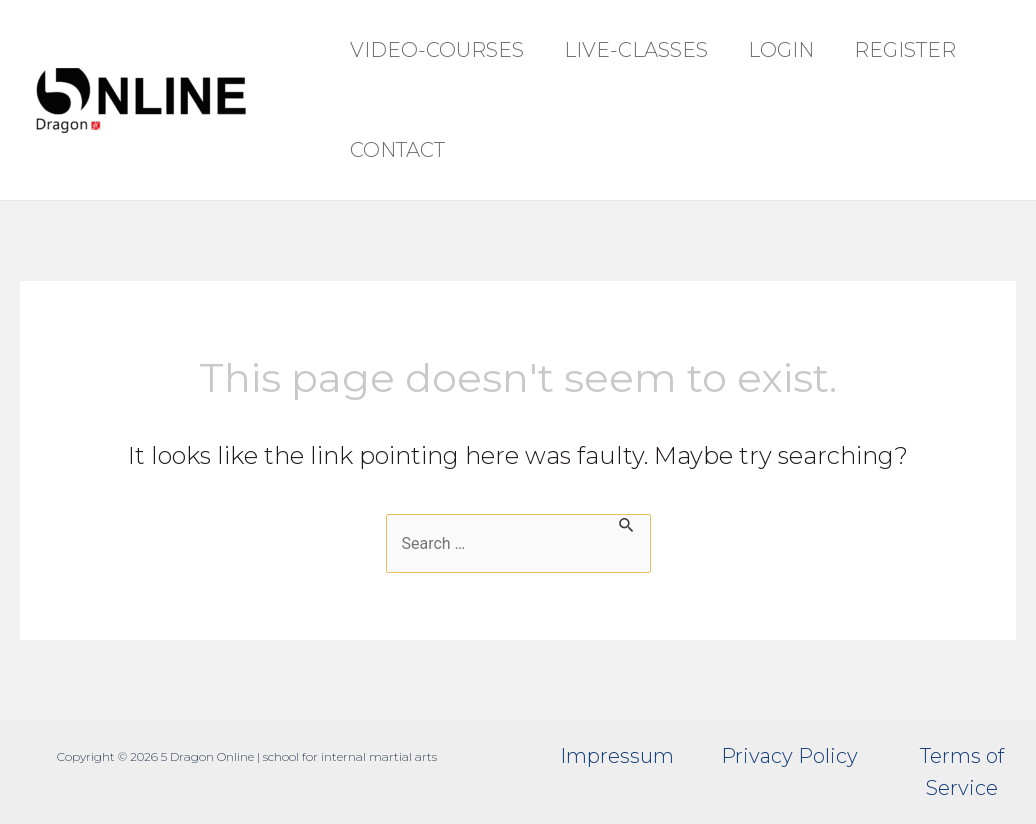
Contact (397, 150)
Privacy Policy (789, 756)
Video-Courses (437, 50)
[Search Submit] (627, 523)
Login (781, 50)
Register (905, 50)
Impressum (617, 756)
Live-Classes (636, 50)
